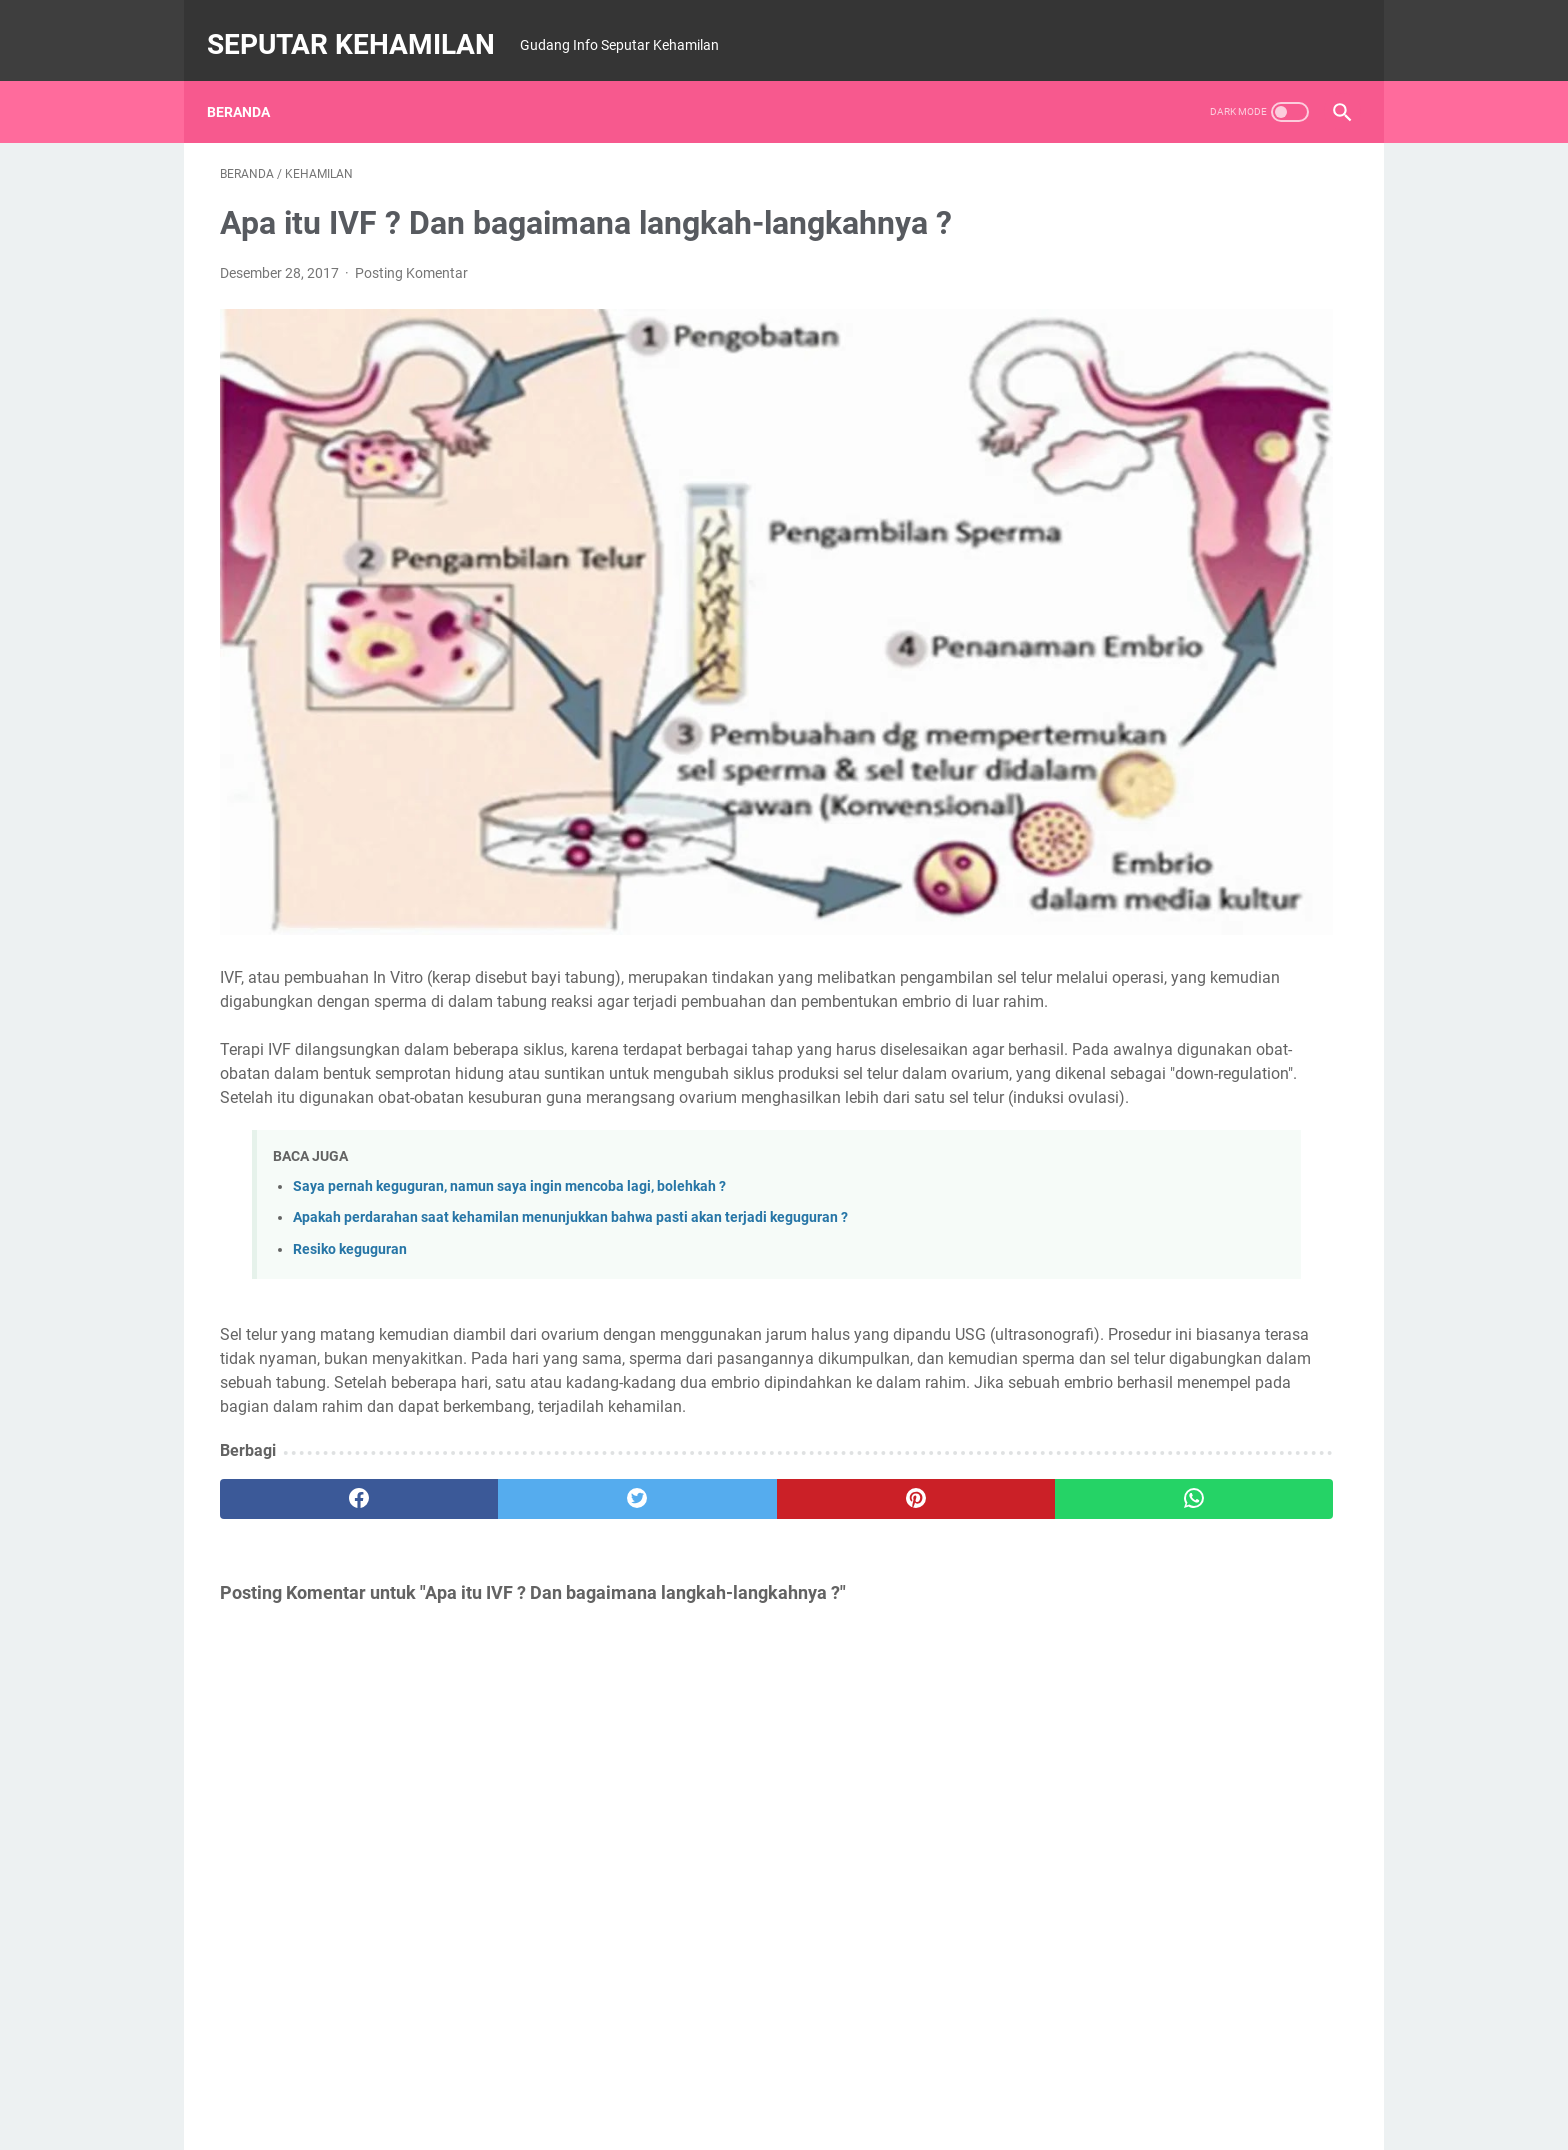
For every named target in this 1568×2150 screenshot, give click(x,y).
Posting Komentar (411, 254)
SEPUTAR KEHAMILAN (364, 23)
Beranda (251, 79)
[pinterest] (692, 1398)
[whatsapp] (881, 1398)
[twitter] (503, 1398)
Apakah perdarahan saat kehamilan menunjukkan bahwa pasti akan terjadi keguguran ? (570, 1069)
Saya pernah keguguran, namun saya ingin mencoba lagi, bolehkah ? (509, 1038)
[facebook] (314, 1398)
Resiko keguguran (350, 1100)
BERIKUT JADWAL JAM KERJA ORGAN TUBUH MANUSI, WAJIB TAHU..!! (1180, 854)
